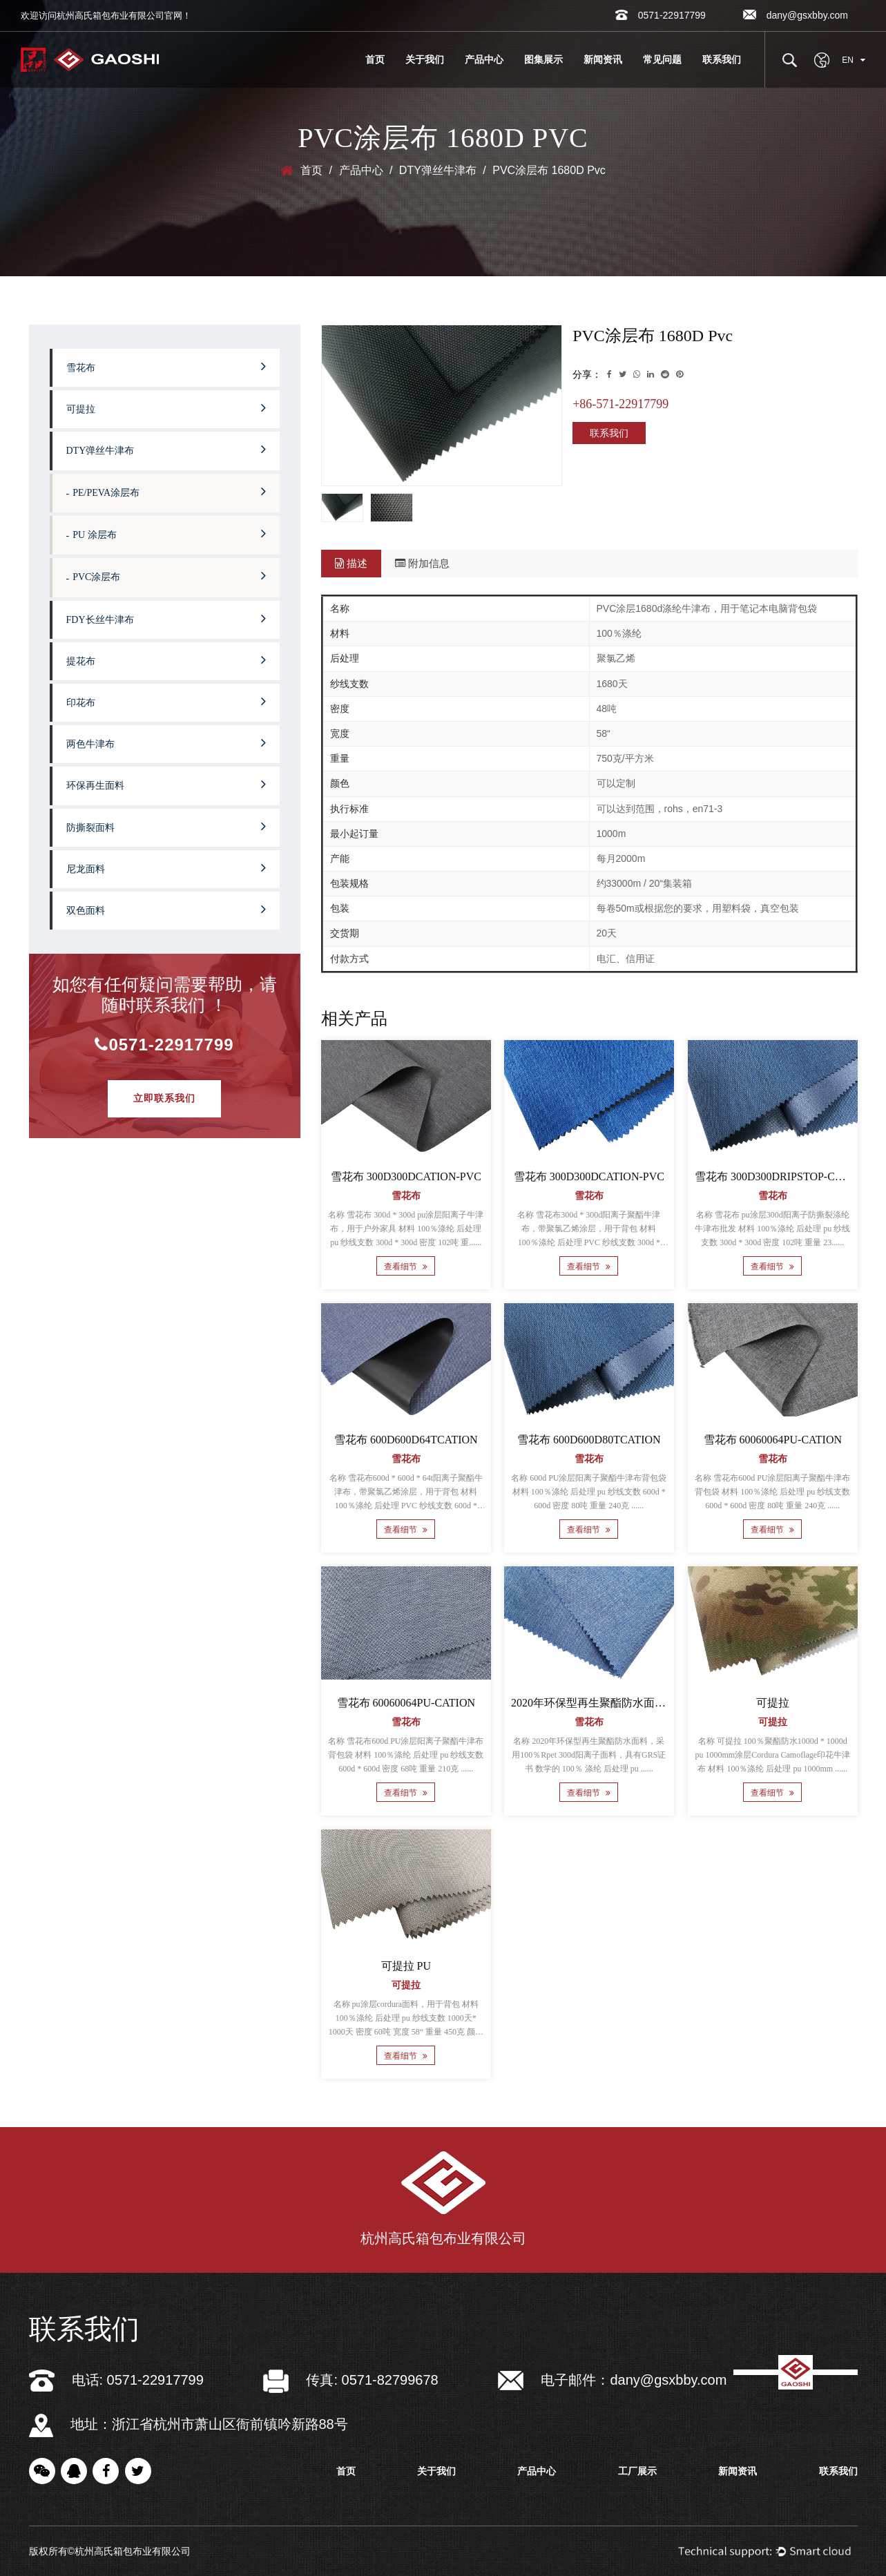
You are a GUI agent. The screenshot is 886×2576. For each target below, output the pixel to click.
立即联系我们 (164, 1098)
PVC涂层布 (169, 575)
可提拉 (166, 407)
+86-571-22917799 (620, 404)
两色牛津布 (166, 742)
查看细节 (405, 1266)
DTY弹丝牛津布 (437, 170)
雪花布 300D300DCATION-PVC (405, 1176)
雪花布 (166, 366)
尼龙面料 (166, 867)
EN (853, 60)
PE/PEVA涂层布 (169, 491)
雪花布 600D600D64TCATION (406, 1439)
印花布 (166, 701)
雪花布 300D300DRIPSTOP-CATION (781, 1176)
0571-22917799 (164, 1044)
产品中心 (484, 59)
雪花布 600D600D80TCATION (589, 1439)
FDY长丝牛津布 (166, 618)
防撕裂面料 (166, 826)
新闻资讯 (603, 59)
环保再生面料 (166, 784)
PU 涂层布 (169, 533)
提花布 (166, 659)
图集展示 (543, 59)
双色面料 (166, 909)
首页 (375, 59)
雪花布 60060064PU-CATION (772, 1439)
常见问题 (662, 59)
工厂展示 (637, 2471)
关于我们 (424, 59)
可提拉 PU (405, 1966)
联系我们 (721, 59)
